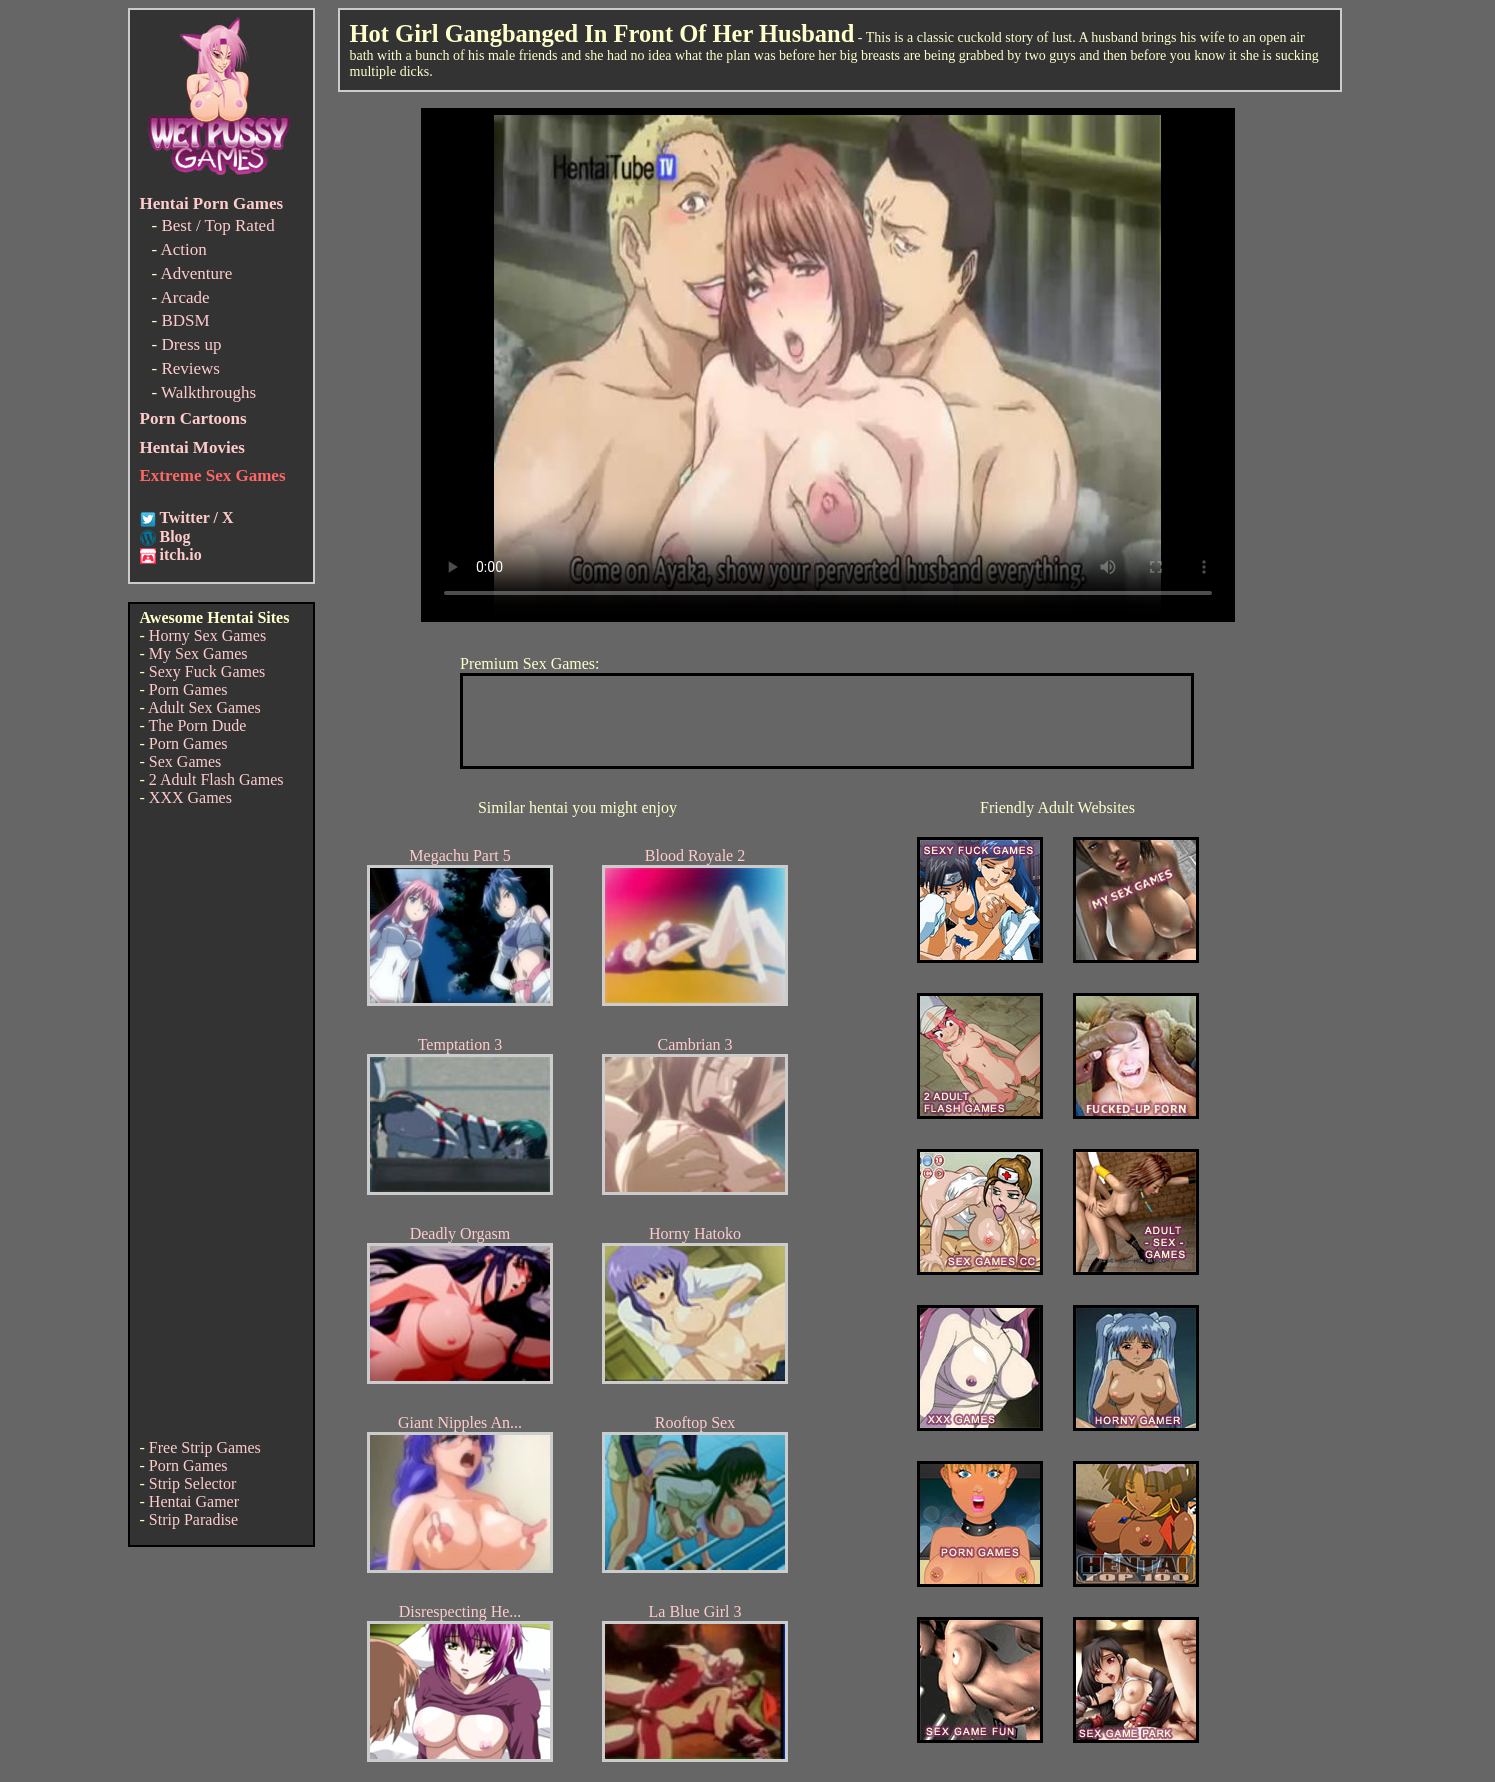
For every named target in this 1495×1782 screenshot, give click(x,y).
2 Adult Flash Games (216, 779)
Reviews (190, 368)
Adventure (196, 273)
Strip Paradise (193, 1519)
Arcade (184, 297)
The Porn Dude (198, 725)
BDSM (185, 320)
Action (183, 249)
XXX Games (190, 797)
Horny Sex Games (207, 635)
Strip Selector (193, 1483)
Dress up (191, 344)
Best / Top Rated (217, 225)
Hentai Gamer (194, 1501)
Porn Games (188, 689)
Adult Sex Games (204, 707)
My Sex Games (198, 653)
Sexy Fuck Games (207, 671)
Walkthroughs (208, 392)
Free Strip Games (205, 1447)
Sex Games (185, 761)
